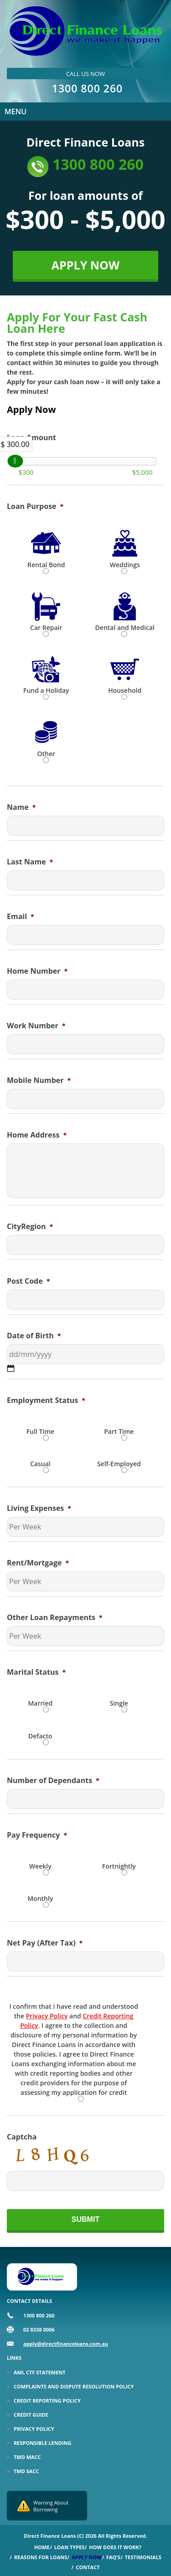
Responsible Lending (42, 2442)
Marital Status (36, 1672)
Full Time (40, 1431)
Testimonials (143, 2557)
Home (42, 2547)
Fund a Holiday (46, 690)
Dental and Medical (125, 627)
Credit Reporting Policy (47, 2400)
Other (46, 753)
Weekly (40, 1866)
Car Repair (46, 627)
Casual (40, 1463)
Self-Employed (119, 1463)
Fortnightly (119, 1866)
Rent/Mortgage (38, 1563)
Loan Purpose (35, 506)
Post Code (28, 1281)
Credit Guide (31, 2414)
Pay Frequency (37, 1835)
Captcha (21, 2137)
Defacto (40, 1736)
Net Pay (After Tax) (45, 1943)
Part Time (119, 1431)
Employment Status (46, 1400)
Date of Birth (34, 1336)
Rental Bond (46, 564)
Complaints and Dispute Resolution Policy (74, 2386)
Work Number (36, 1026)
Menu (15, 112)
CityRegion (30, 1226)
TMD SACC (26, 2471)
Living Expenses (39, 1508)
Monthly (40, 1898)
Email (20, 916)
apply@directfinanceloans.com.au (65, 2343)
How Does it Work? (115, 2547)
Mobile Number (39, 1080)
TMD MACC (27, 2457)
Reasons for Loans (40, 2557)
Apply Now (87, 2557)
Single (119, 1703)
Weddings (125, 564)
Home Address (37, 1135)
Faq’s (113, 2557)
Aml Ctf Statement (40, 2372)
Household (124, 690)
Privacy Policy (47, 2016)
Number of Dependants (53, 1780)
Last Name (30, 862)
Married (40, 1703)
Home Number (37, 971)
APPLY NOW (85, 265)
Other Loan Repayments (55, 1617)
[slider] (15, 461)
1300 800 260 (87, 88)
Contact (87, 2567)
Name (21, 807)
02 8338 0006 (39, 2329)
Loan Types (69, 2547)
